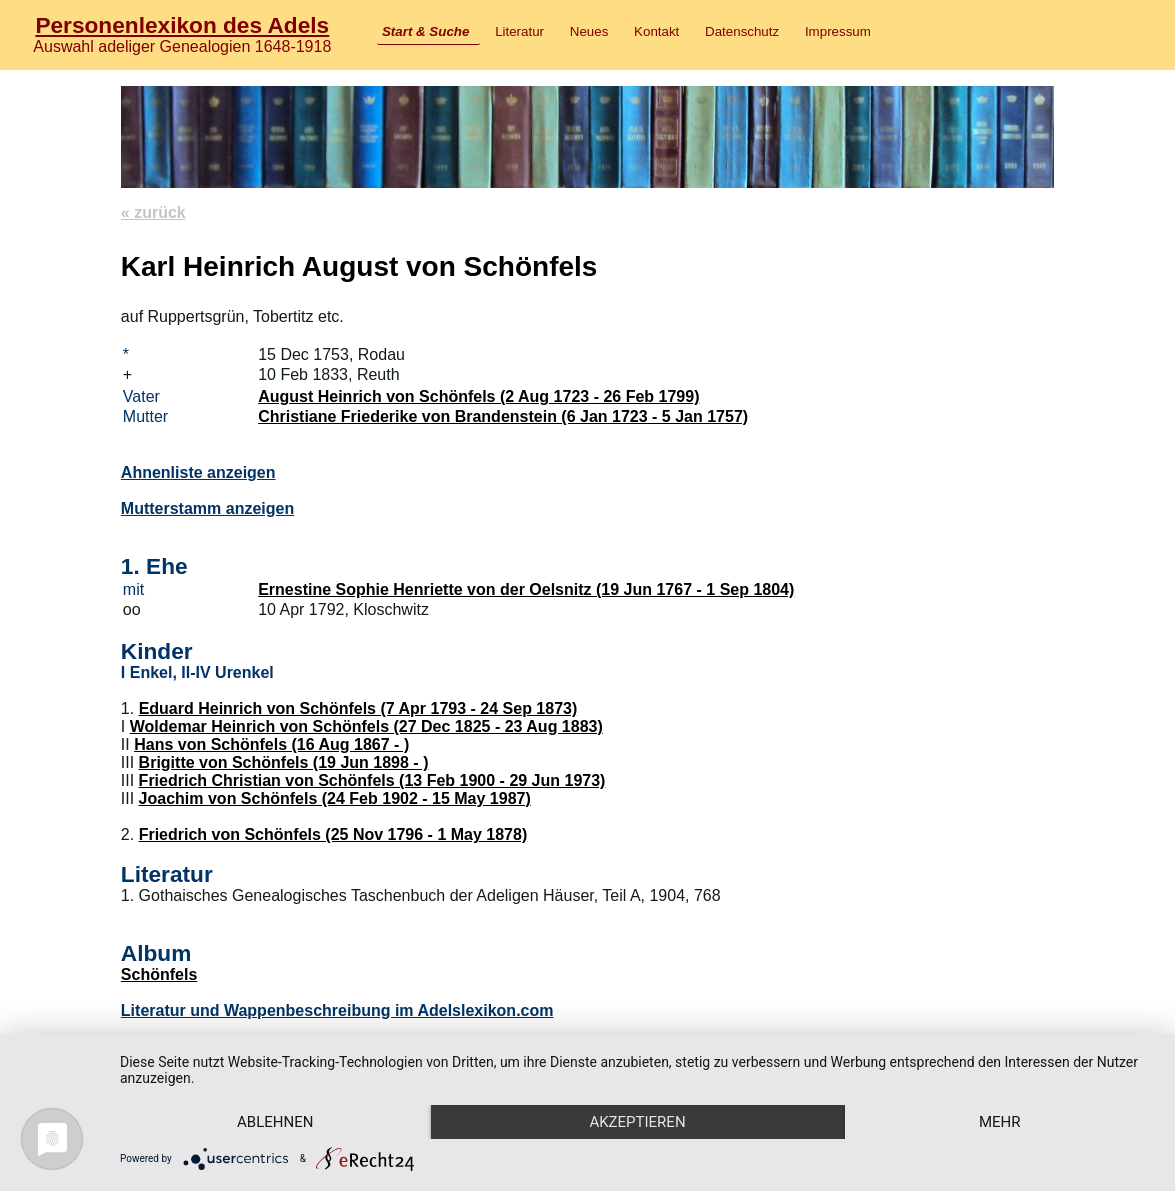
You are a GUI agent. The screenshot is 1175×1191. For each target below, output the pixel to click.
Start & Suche (425, 31)
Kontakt (656, 31)
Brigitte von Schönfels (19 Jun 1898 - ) (284, 762)
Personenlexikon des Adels (182, 25)
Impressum (838, 31)
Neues (589, 31)
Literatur (519, 31)
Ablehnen (275, 1122)
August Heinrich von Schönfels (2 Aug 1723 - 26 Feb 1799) (478, 396)
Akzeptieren (637, 1122)
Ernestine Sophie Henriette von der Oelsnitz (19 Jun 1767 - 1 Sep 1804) (526, 589)
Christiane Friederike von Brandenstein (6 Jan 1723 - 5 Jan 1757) (503, 416)
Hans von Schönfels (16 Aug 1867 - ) (271, 744)
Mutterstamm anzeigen (207, 508)
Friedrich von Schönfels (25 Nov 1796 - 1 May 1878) (333, 834)
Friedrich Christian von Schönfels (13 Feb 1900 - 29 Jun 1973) (372, 780)
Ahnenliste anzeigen (198, 472)
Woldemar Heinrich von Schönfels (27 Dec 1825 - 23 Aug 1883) (366, 726)
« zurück (153, 212)
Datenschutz (742, 31)
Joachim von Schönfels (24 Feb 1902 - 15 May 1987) (335, 798)
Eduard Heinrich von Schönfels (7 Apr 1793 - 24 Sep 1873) (358, 708)
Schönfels (159, 974)
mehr (1000, 1122)
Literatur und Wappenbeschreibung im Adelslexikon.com (337, 1010)
